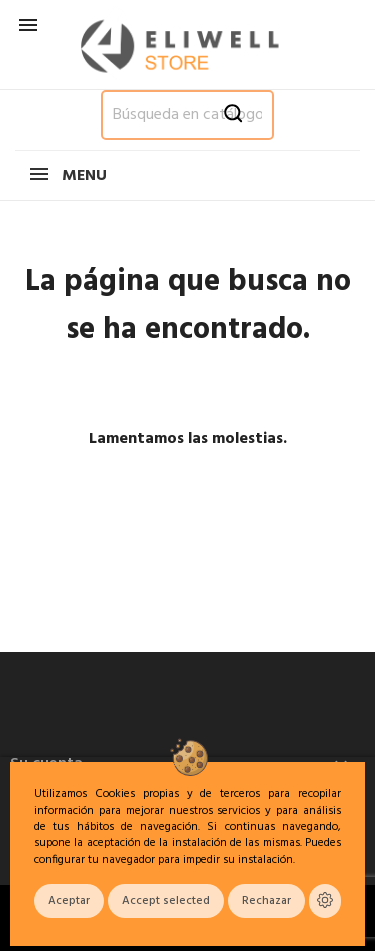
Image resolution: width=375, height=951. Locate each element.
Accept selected (166, 901)
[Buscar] (187, 115)
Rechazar (266, 901)
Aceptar (69, 901)
